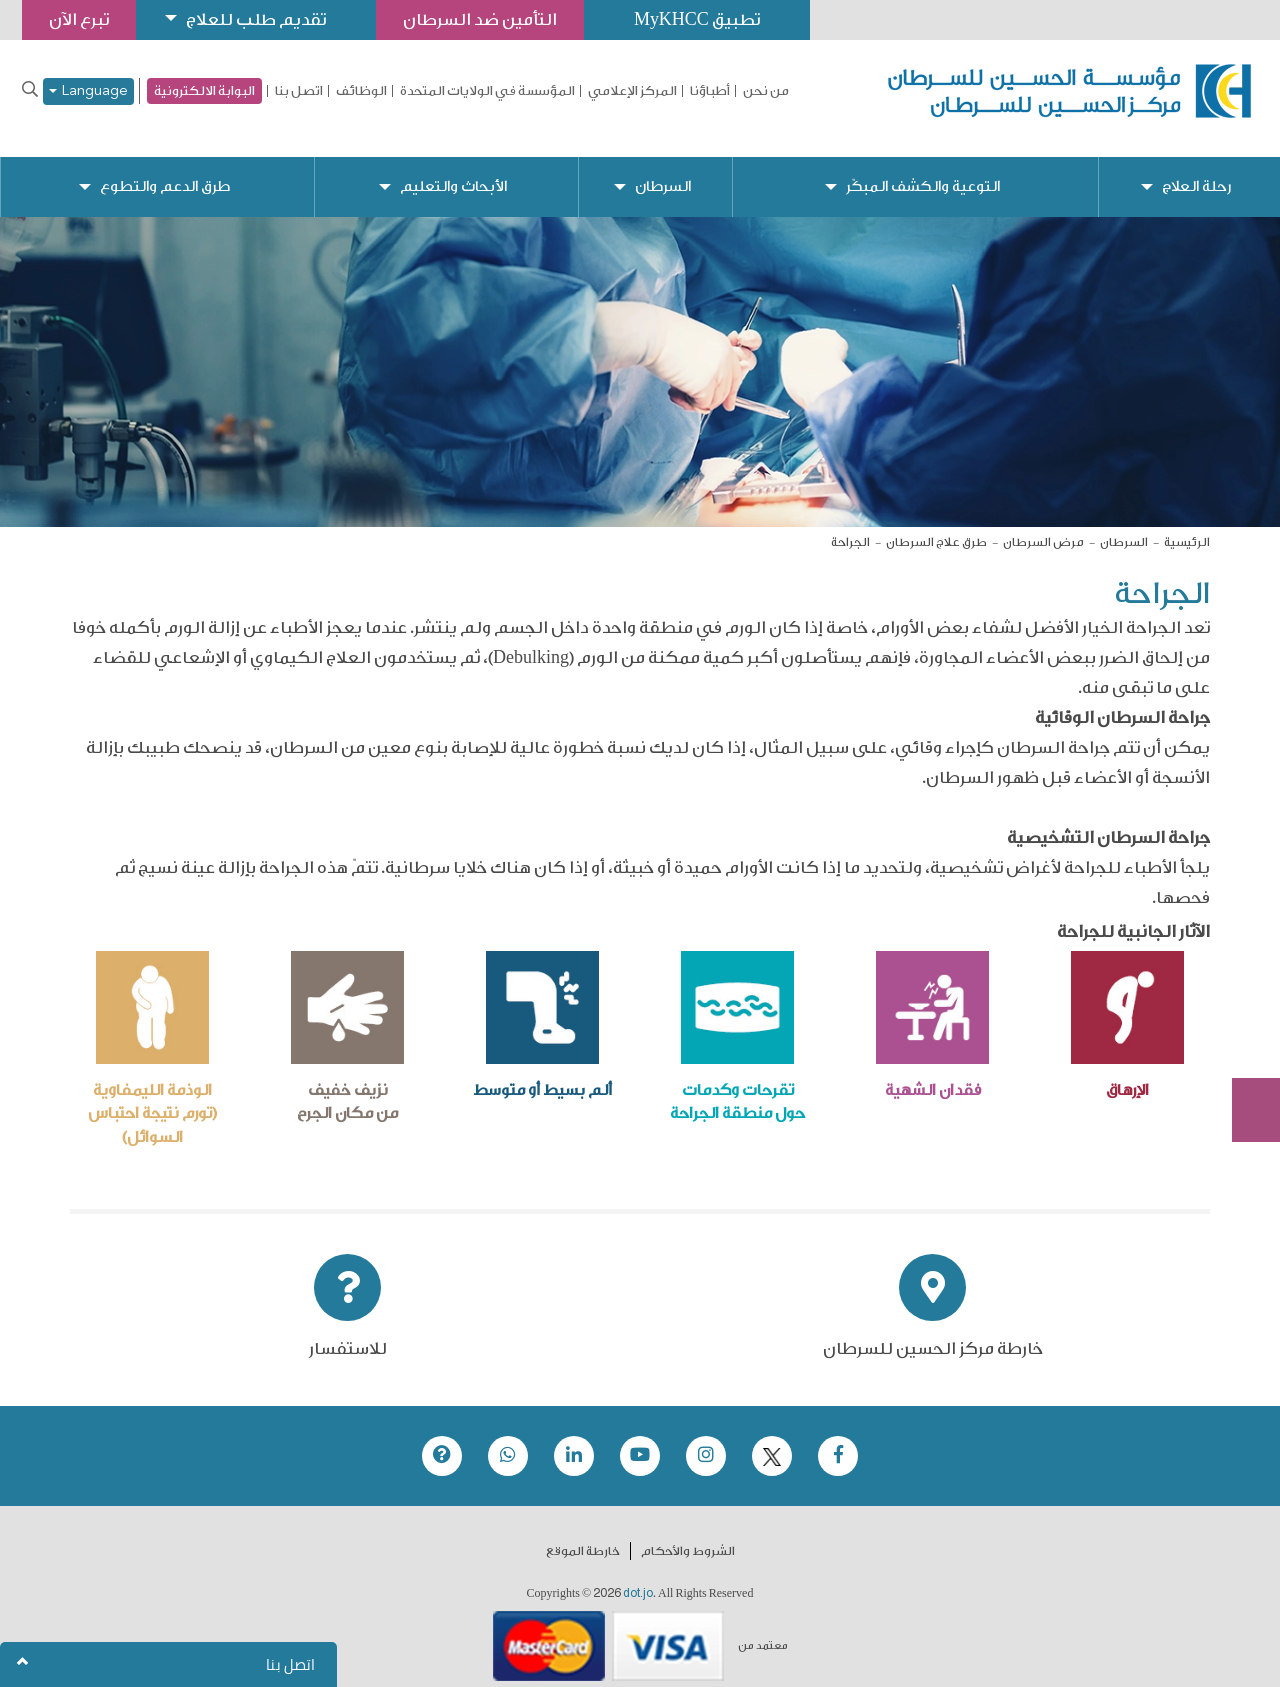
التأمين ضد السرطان (480, 19)
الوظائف (361, 91)
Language (88, 91)
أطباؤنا (710, 91)
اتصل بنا (299, 91)
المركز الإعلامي (632, 91)
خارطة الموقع (583, 1535)
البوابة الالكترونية (204, 90)
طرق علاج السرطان (936, 526)
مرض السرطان (1043, 526)
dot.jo (638, 1577)
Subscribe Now (1245, 1038)
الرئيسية (1187, 526)
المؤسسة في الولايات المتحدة (487, 91)
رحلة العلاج (1196, 170)
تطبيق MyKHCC (697, 19)
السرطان (662, 170)
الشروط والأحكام (688, 1535)
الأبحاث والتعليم (452, 170)
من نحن (766, 91)
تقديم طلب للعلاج (256, 19)
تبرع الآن (1245, 963)
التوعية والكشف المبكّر (922, 170)
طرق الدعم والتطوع (164, 170)
